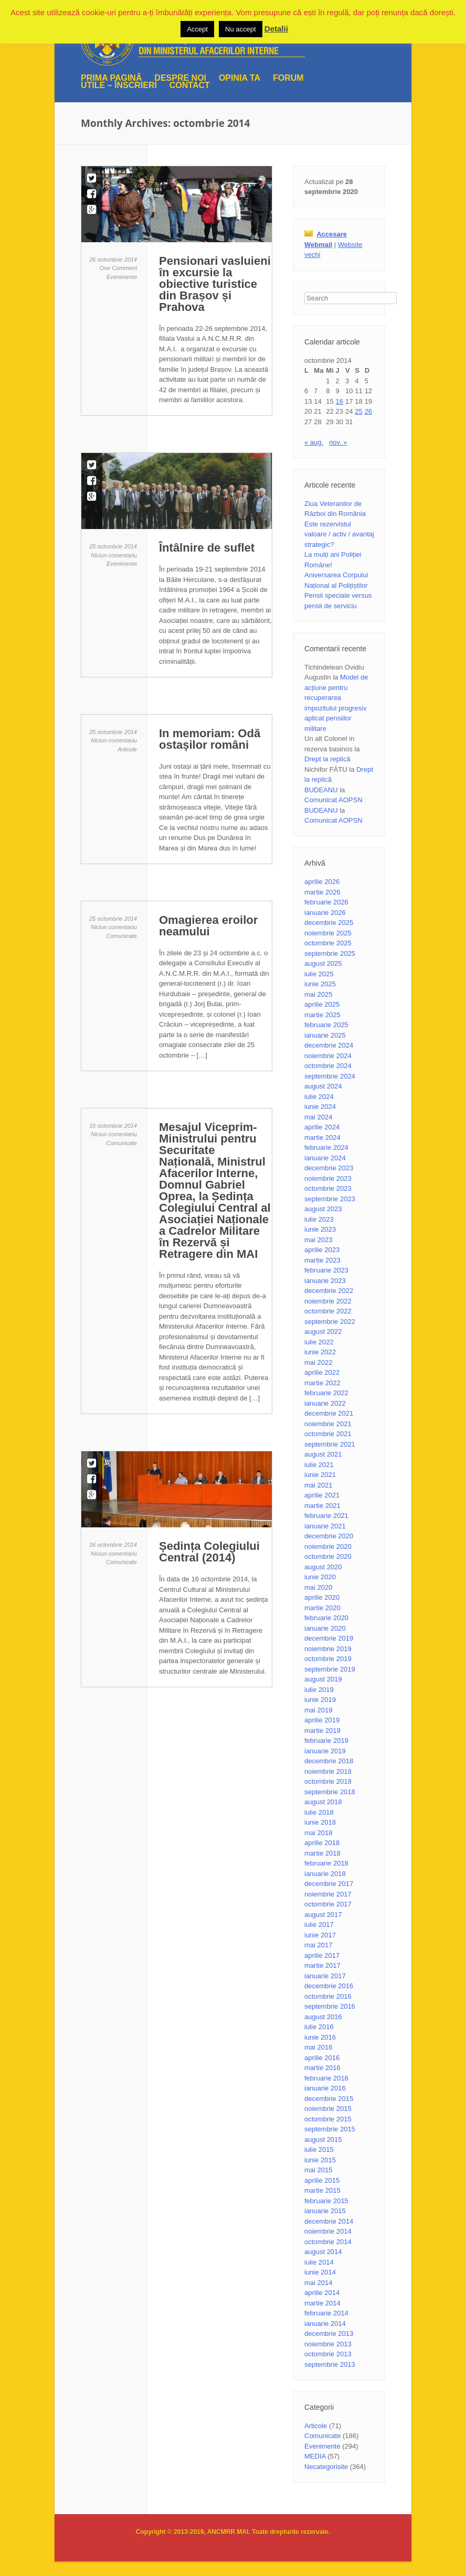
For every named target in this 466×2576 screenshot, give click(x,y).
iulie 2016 (319, 2027)
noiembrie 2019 (328, 1649)
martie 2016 (322, 2068)
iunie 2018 (320, 1822)
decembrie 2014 (328, 2221)
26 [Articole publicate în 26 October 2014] (368, 411)
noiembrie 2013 (328, 2344)
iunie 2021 (320, 1475)
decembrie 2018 (328, 1761)
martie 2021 (322, 1506)
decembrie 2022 (328, 1291)
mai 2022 (318, 1362)
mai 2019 (318, 1710)
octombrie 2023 (328, 1188)
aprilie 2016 (322, 2058)
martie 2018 (322, 1853)
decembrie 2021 (328, 1413)
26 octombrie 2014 (113, 259)
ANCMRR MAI (228, 2532)
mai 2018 (318, 1833)
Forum (288, 78)
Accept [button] (197, 29)
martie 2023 (322, 1260)
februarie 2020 (326, 1618)
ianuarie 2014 (325, 2323)
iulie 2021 (319, 1465)
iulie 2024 (319, 1097)
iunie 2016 (320, 2037)
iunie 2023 (320, 1229)
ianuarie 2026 (325, 913)
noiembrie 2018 (328, 1771)
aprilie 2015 (322, 2180)
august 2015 (323, 2139)
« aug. (313, 442)
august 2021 (323, 1454)
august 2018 (323, 1802)
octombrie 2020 (328, 1556)
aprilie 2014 (322, 2293)
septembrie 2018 (329, 1792)
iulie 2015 (319, 2149)
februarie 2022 (326, 1393)
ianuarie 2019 (325, 1751)
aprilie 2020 (322, 1597)
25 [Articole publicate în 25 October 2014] (358, 411)
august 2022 (323, 1331)
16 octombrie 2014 (113, 1126)
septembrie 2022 (329, 1321)
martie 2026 (322, 892)
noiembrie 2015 (328, 2108)
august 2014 (323, 2252)
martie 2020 (322, 1608)
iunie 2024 (320, 1107)
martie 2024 (322, 1137)
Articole (127, 749)
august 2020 (323, 1567)
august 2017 (323, 1914)
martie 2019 (322, 1730)
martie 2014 (322, 2303)
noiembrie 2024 (328, 1056)
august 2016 (323, 2017)
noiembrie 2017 (328, 1894)
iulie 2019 (319, 1690)
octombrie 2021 (328, 1434)
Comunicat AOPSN (333, 800)
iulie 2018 (319, 1812)
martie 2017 (322, 1965)
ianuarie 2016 (325, 2088)
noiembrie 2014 (328, 2231)
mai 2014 (318, 2283)
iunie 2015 (320, 2160)
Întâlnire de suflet (207, 547)
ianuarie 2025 (325, 1035)
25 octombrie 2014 (113, 546)
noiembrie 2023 (328, 1178)
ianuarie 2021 (325, 1526)
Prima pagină (111, 78)
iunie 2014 (320, 2272)
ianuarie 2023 (325, 1281)
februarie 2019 (326, 1740)
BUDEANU (321, 790)
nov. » (338, 442)
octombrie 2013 (328, 2354)
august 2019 (323, 1679)
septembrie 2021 (329, 1444)
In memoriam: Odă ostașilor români (209, 739)
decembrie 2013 (328, 2333)
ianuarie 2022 (325, 1403)
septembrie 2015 (329, 2129)
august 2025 (323, 963)
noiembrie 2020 (328, 1546)
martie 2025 (322, 1015)
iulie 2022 (319, 1342)
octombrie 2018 (328, 1781)
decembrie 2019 (328, 1638)
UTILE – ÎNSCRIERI (119, 85)
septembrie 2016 (329, 2006)
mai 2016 (318, 2047)
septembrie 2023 (329, 1199)
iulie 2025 (319, 974)
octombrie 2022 (328, 1311)
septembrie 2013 (329, 2364)
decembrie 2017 (328, 1884)
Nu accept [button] (240, 29)
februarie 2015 (326, 2201)
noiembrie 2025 (328, 933)
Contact (190, 85)
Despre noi (180, 78)
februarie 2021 (326, 1515)
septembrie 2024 (329, 1076)
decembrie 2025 (328, 922)
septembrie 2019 (329, 1669)
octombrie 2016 (328, 1996)
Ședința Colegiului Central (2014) (209, 1551)
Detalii (276, 28)
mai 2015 (318, 2170)
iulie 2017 (319, 1924)
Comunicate (121, 936)
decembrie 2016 (328, 1986)
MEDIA (314, 2456)
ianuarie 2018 (325, 1874)
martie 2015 (322, 2190)
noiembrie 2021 (328, 1424)
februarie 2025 (326, 1025)
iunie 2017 (320, 1935)
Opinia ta (239, 78)
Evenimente (122, 277)
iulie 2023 (319, 1219)
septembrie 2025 (329, 953)
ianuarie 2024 (325, 1158)
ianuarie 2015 (325, 2211)
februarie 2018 (326, 1863)
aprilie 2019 (322, 1720)
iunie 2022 (320, 1352)
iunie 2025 (320, 984)
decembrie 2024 (328, 1045)
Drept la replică (327, 759)
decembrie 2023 (328, 1168)
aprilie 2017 (322, 1955)
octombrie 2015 (328, 2119)
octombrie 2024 (328, 1066)
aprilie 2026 (322, 882)
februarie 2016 (326, 2078)
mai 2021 (318, 1485)
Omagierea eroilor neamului (208, 925)
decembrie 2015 (328, 2099)
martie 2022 (322, 1383)
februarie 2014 (326, 2313)
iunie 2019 (320, 1700)
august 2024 (323, 1086)
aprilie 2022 (322, 1372)
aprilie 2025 (322, 1004)
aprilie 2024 (322, 1127)
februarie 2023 (326, 1270)
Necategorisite (326, 2467)
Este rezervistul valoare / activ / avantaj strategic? (339, 534)
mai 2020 (318, 1587)
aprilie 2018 (322, 1843)
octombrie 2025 (328, 943)
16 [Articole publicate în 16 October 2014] (339, 401)
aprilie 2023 (322, 1250)
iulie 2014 (319, 2262)
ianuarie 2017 (325, 1976)
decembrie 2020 (328, 1536)
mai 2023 (318, 1240)
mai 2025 (318, 994)
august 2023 (323, 1209)
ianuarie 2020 (325, 1628)
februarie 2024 (326, 1147)
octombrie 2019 (328, 1659)
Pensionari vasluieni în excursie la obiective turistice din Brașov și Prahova (215, 284)
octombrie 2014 (328, 2242)
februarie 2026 (326, 902)
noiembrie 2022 (328, 1301)
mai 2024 (318, 1117)
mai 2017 (318, 1945)
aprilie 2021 (322, 1495)
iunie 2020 (320, 1577)
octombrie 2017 (328, 1904)
